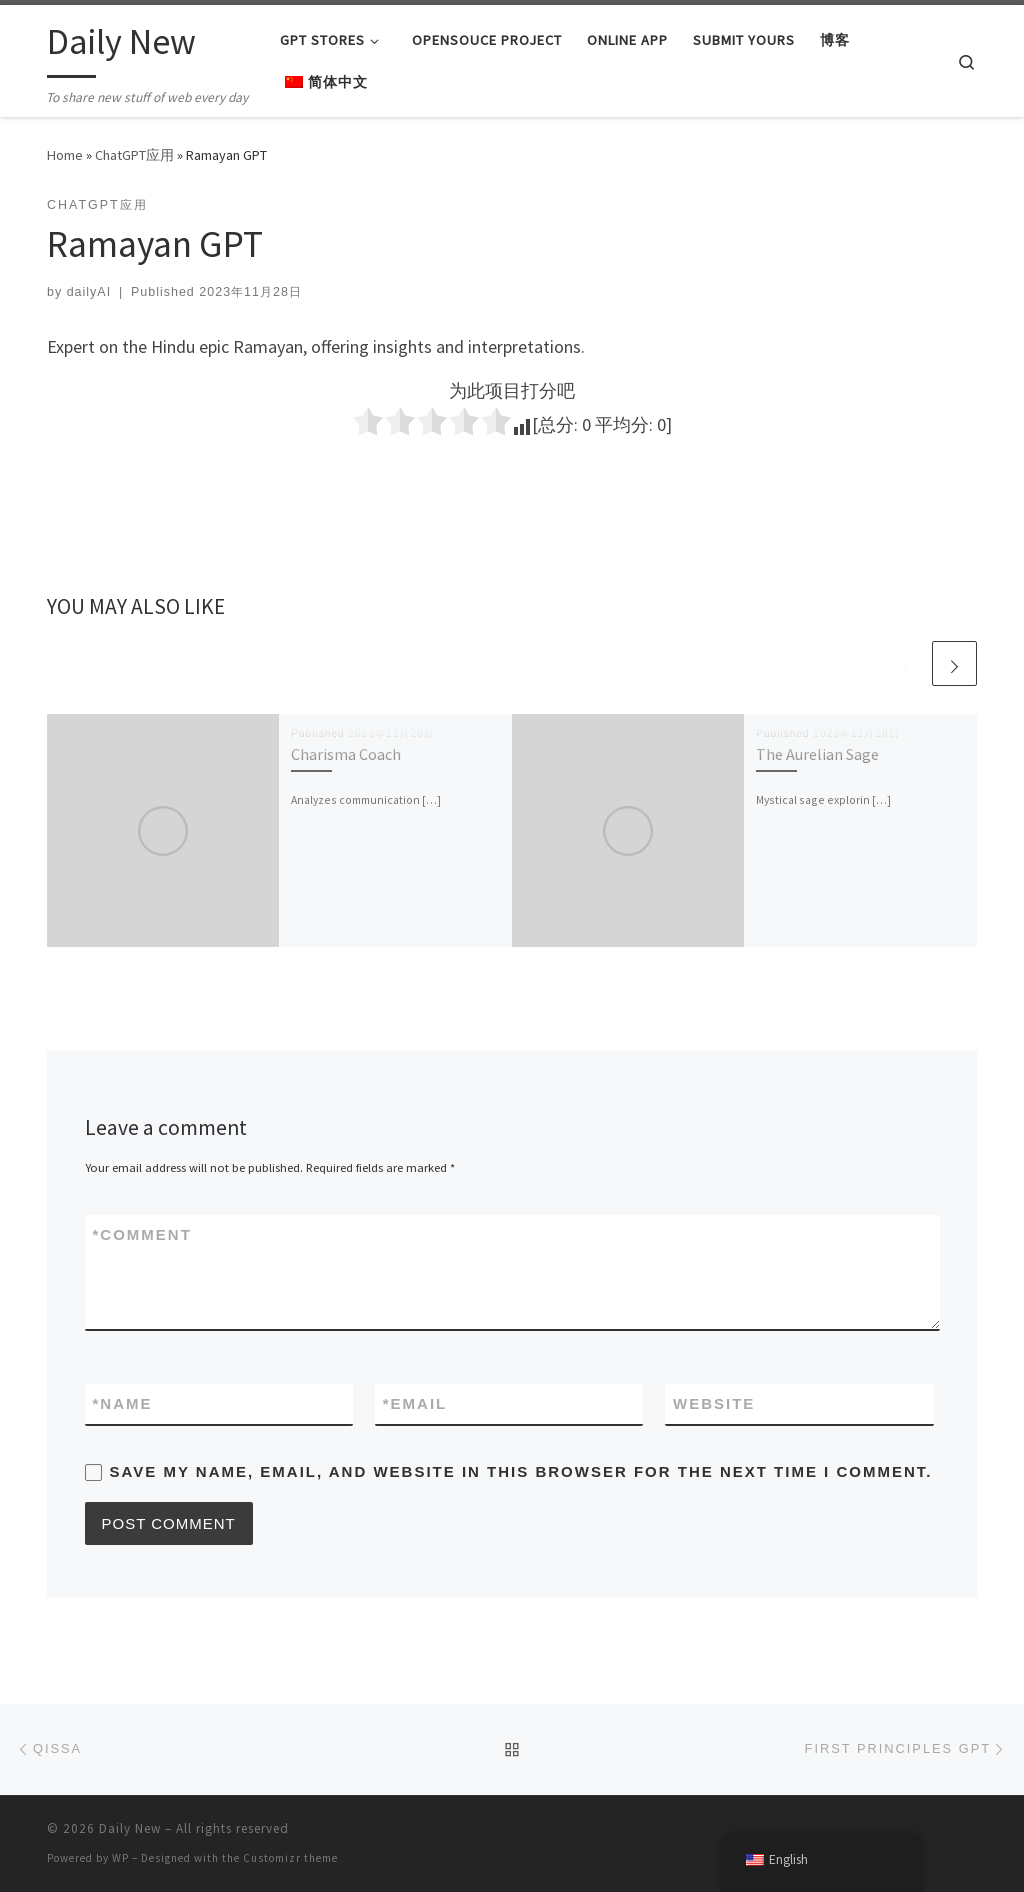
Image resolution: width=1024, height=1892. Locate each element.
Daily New (130, 1828)
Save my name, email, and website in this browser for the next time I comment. (521, 1471)
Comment (142, 1234)
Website (714, 1403)
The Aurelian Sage (817, 754)
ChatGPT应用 (134, 155)
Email (415, 1403)
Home (65, 155)
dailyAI (89, 292)
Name (123, 1403)
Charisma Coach (346, 754)
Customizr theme (290, 1858)
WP (120, 1858)
